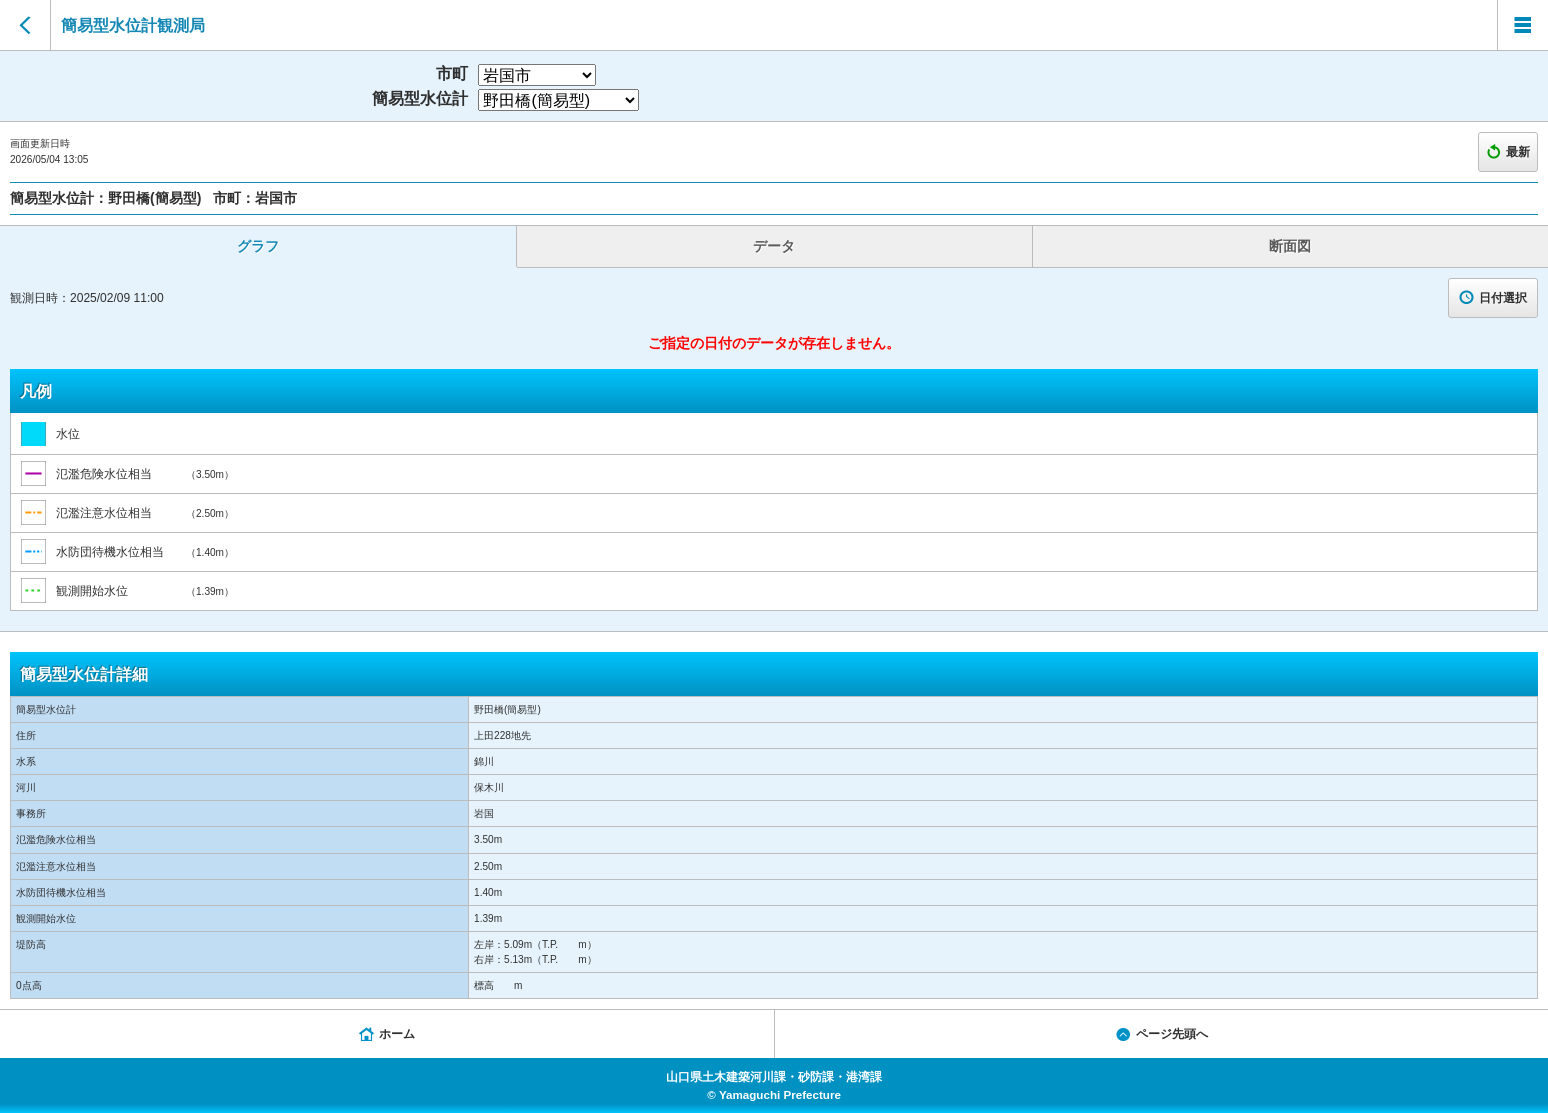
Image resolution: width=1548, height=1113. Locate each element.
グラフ (258, 246)
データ (774, 246)
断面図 (1290, 246)
